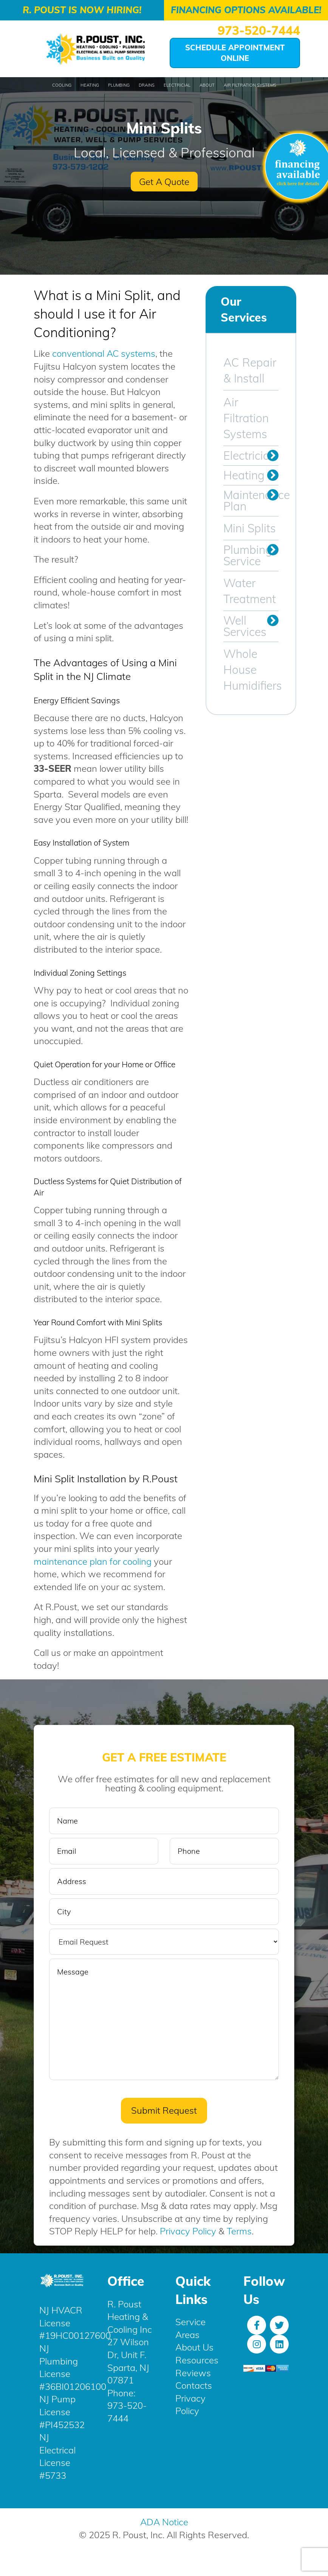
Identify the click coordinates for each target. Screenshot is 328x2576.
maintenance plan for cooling (93, 1561)
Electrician (249, 455)
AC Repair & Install (249, 370)
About (207, 85)
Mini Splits (249, 528)
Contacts (193, 2385)
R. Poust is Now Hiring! (82, 10)
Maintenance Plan (250, 500)
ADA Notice (164, 2522)
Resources (196, 2360)
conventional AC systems (103, 353)
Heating (89, 85)
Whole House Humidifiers (250, 670)
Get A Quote (164, 181)
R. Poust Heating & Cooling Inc (129, 2317)
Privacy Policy (188, 2231)
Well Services (244, 626)
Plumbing (119, 85)
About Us (194, 2348)
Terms (239, 2231)
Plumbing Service (247, 555)
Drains (147, 85)
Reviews (193, 2373)
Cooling (61, 85)
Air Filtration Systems (250, 85)
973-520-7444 (259, 30)
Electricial (177, 85)
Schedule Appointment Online (235, 53)
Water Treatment (249, 591)
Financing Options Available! (246, 10)
